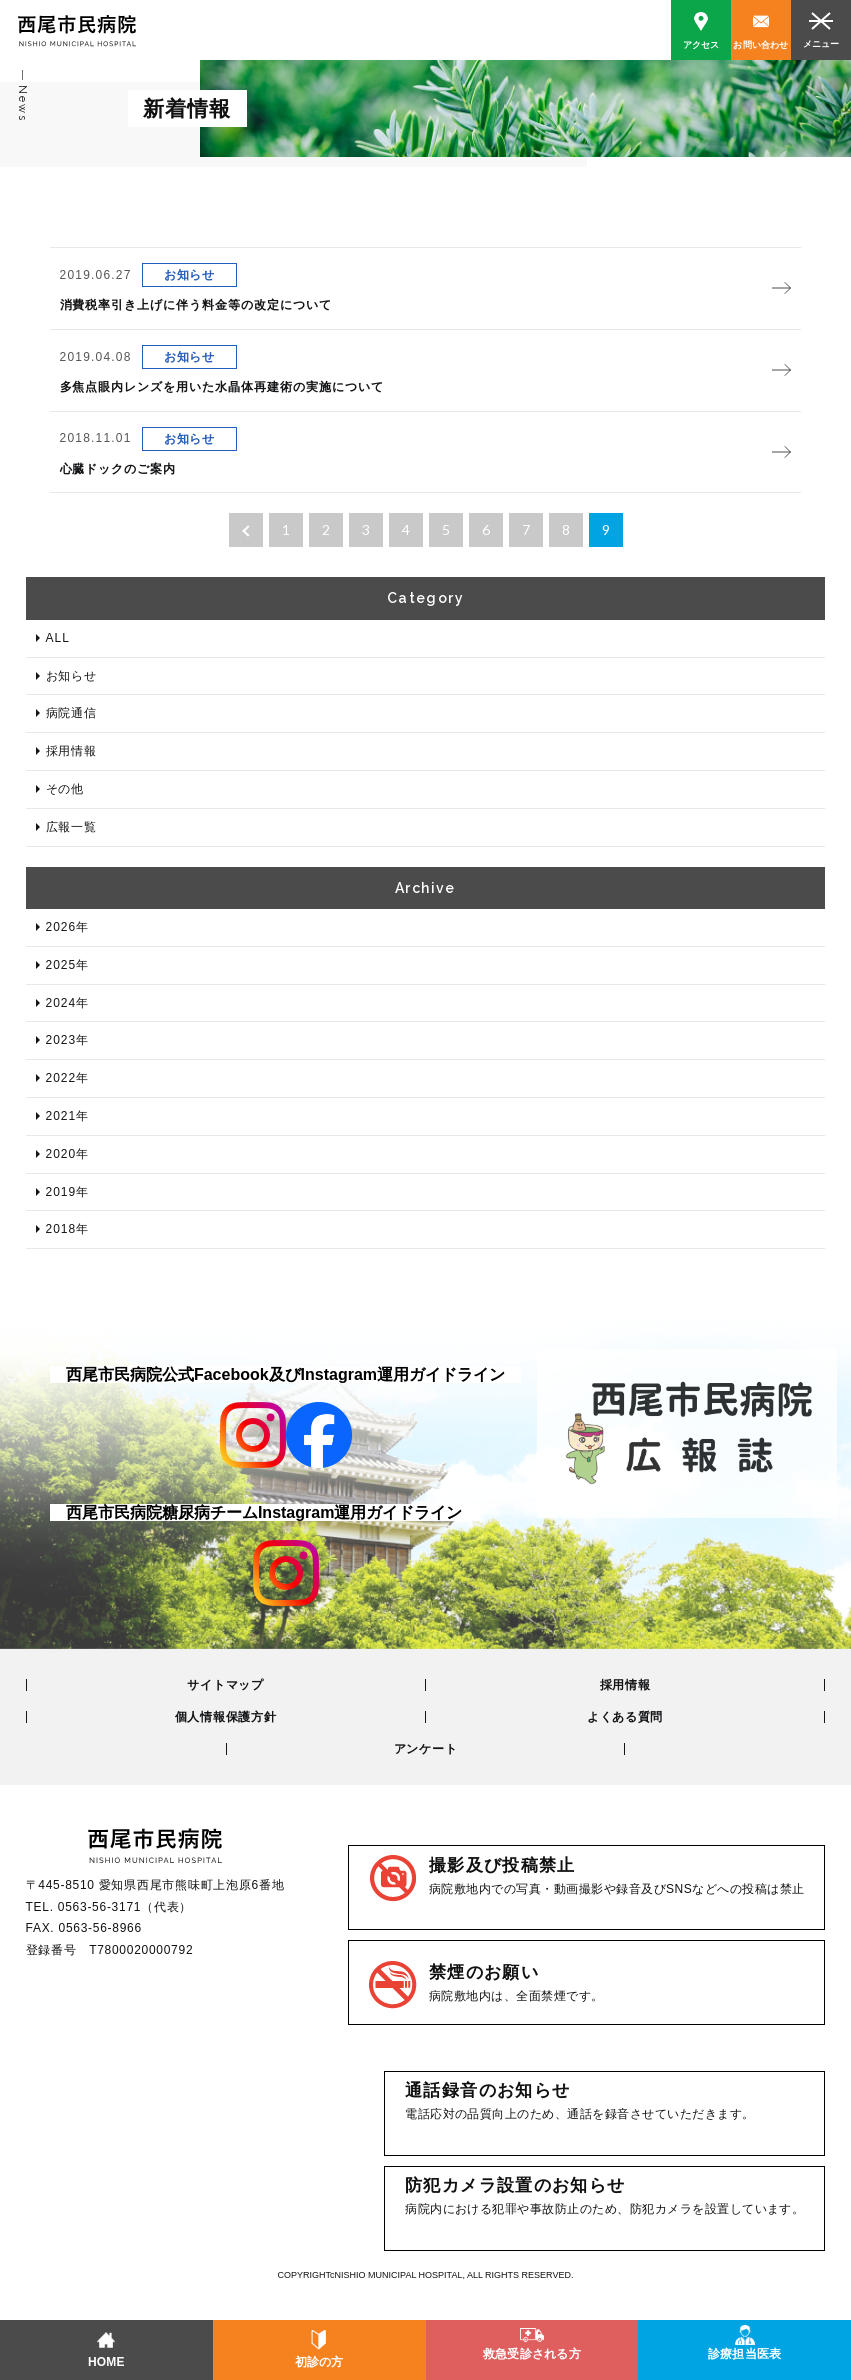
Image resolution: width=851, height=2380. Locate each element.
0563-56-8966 (99, 1928)
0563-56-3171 (99, 1907)
